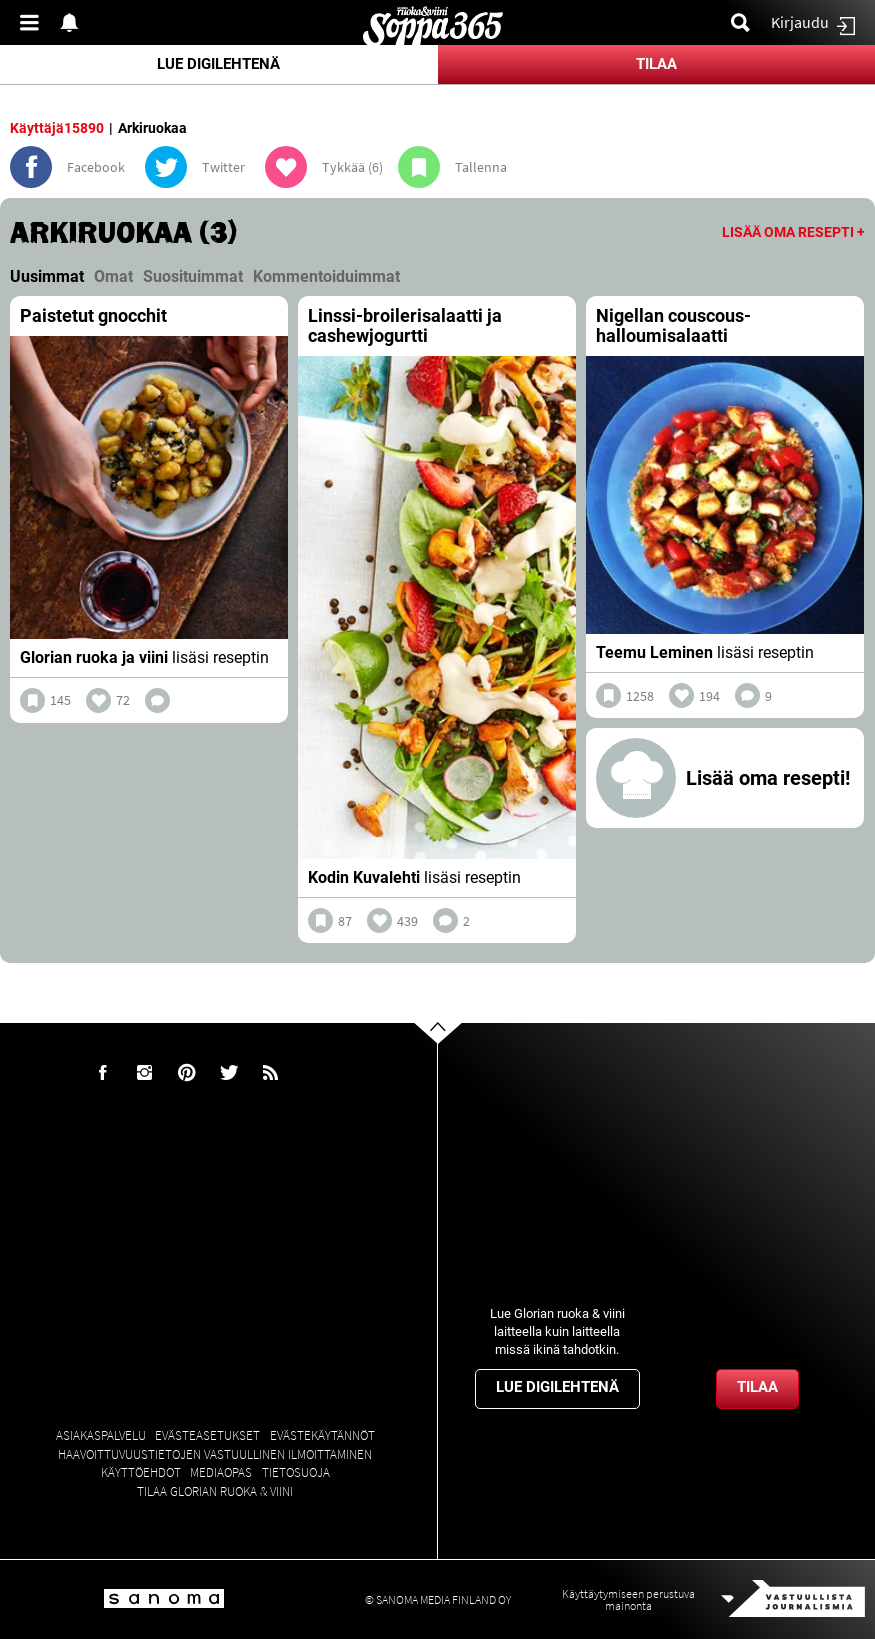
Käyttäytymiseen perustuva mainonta (628, 1599)
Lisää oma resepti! (768, 778)
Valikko (35, 22)
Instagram (145, 1073)
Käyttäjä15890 (57, 128)
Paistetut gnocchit (93, 315)
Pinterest (187, 1073)
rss (271, 1073)
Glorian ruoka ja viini (94, 657)
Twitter (229, 1073)
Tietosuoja (296, 1472)
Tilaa (656, 64)
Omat (113, 276)
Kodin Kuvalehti (364, 877)
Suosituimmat (193, 276)
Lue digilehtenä (218, 64)
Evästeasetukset (207, 1435)
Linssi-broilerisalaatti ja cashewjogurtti (405, 325)
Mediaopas (221, 1472)
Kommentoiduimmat (326, 276)
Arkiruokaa (152, 128)
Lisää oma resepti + (793, 232)
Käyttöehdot (141, 1472)
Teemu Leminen (654, 652)
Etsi (746, 22)
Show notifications (75, 22)
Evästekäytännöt (322, 1435)
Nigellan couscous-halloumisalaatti (673, 325)
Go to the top (455, 1064)
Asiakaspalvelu (101, 1435)
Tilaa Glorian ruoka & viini (215, 1491)
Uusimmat (47, 276)
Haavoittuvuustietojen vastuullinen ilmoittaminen (215, 1454)
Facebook (103, 1073)
